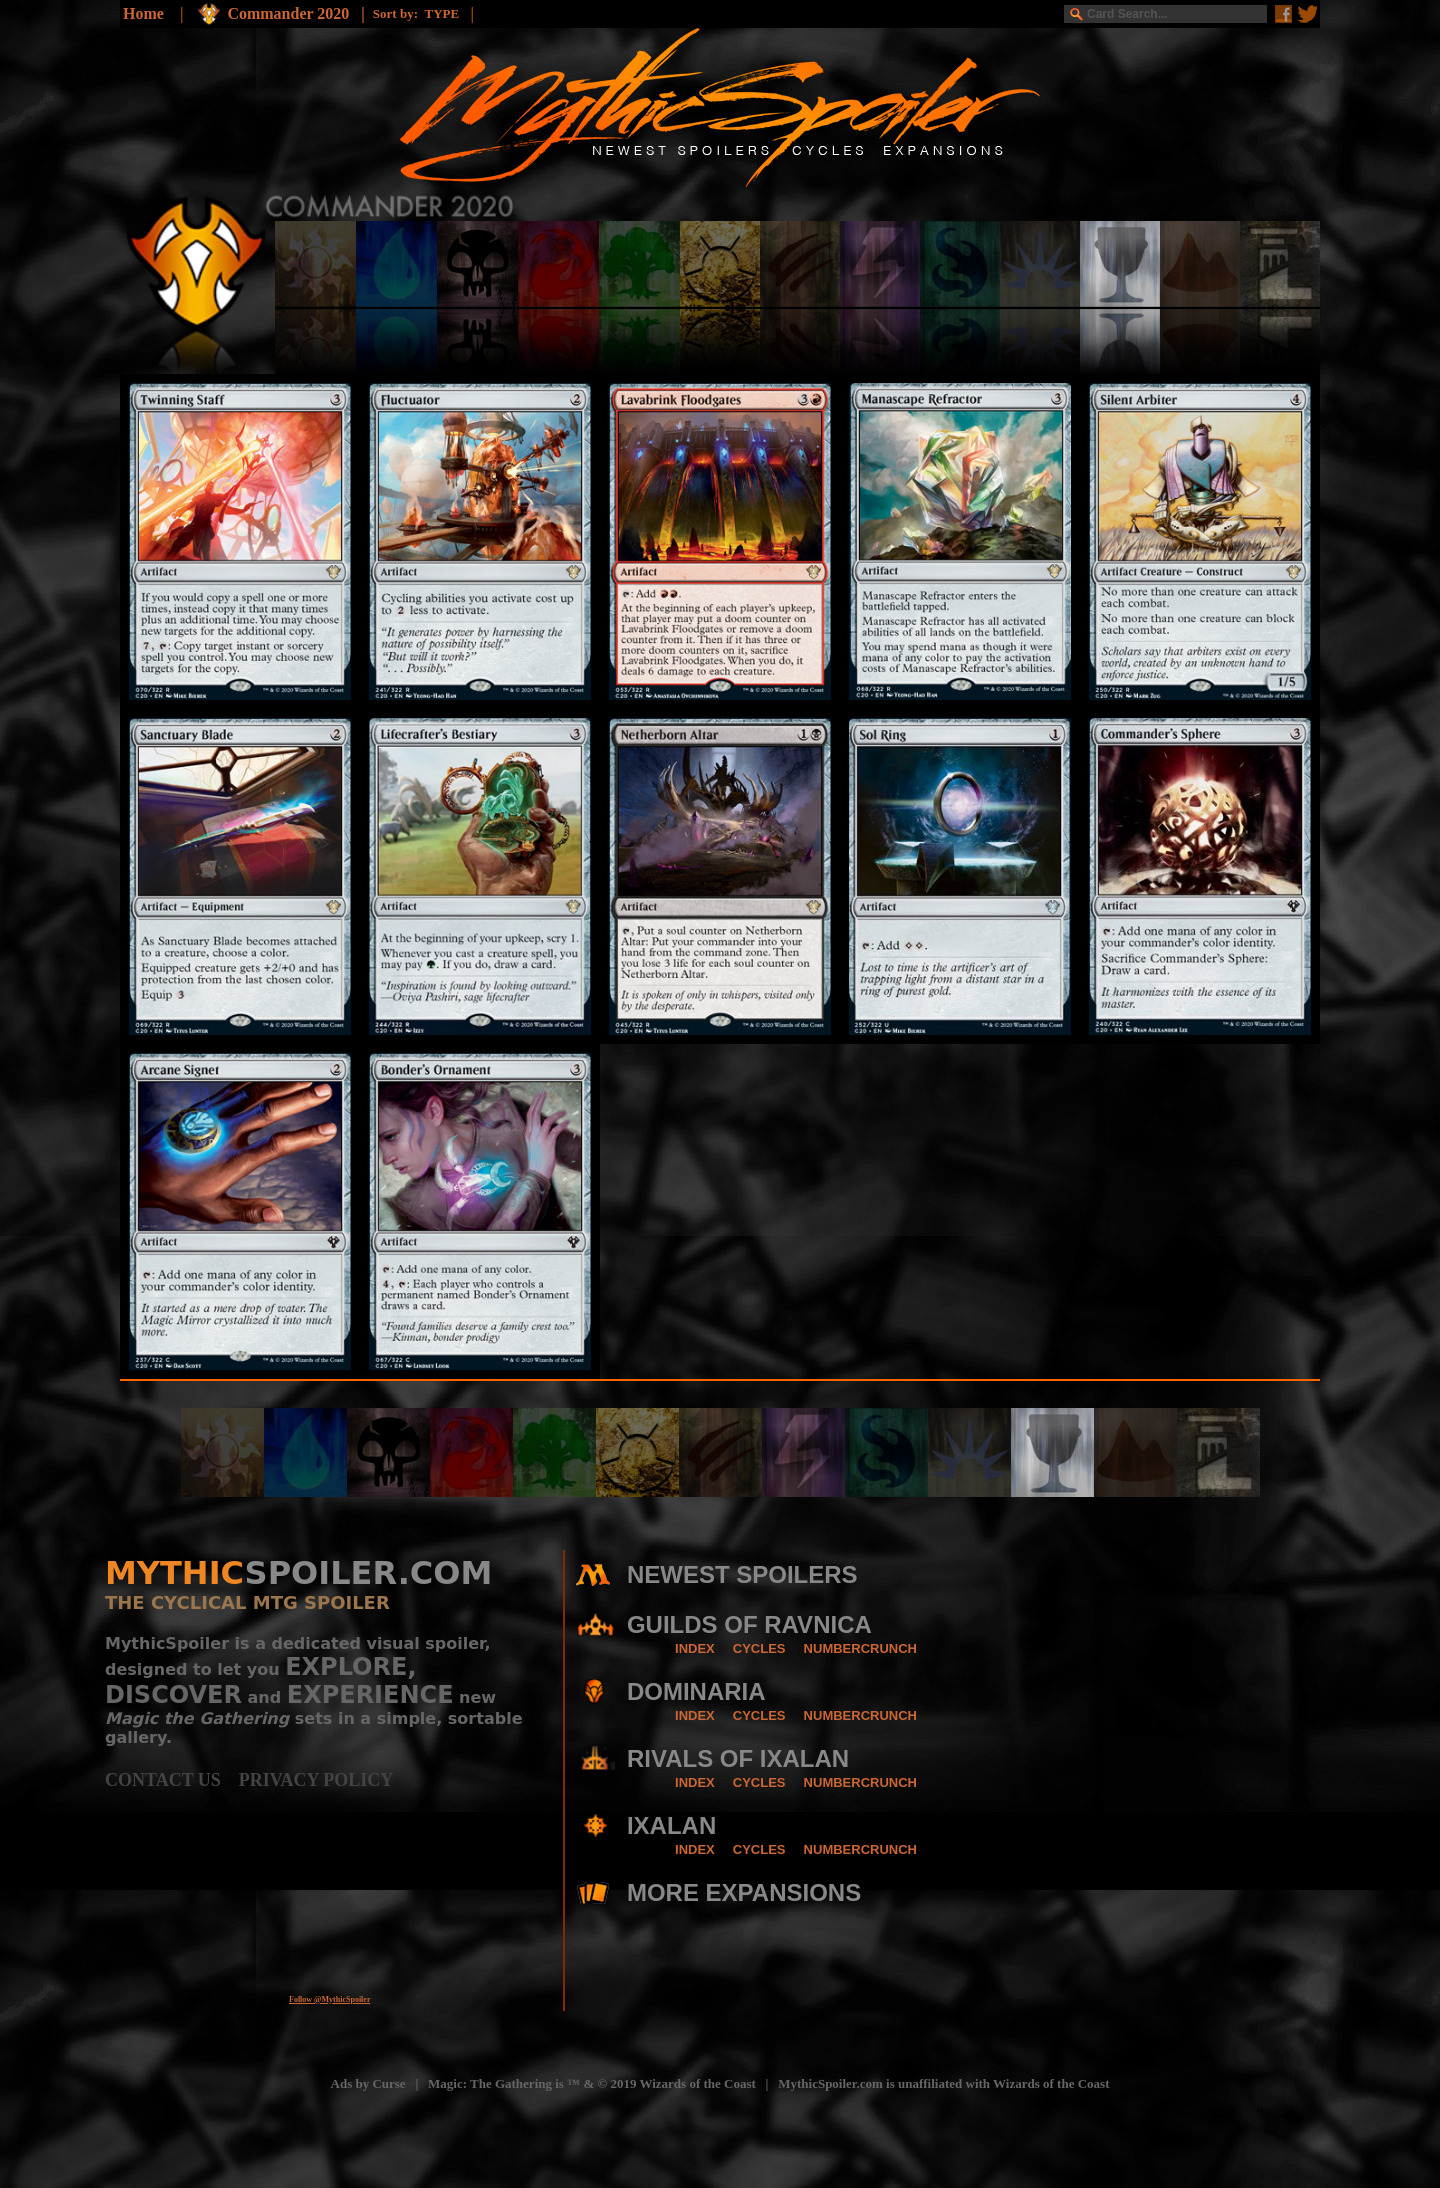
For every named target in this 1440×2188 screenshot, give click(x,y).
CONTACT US (172, 1780)
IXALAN (671, 1825)
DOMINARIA (696, 1691)
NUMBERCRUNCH (860, 1648)
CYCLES (759, 1648)
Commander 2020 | (299, 13)
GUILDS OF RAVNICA (749, 1624)
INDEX (695, 1648)
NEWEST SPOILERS (742, 1574)
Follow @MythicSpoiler (329, 1999)
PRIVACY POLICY (316, 1780)
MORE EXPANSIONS (744, 1892)
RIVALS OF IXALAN (738, 1758)
